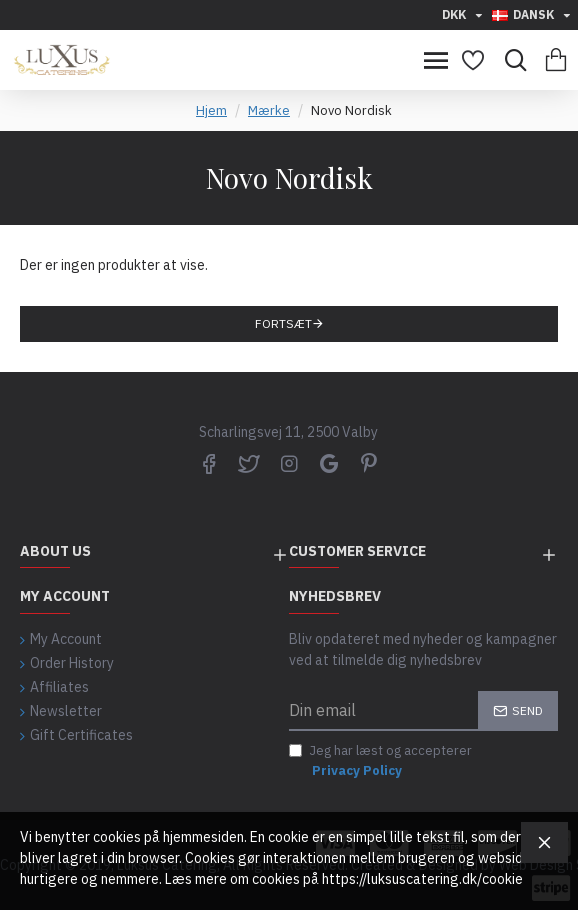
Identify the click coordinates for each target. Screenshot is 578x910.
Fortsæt (283, 323)
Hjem (211, 110)
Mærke (269, 110)
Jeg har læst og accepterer (380, 761)
